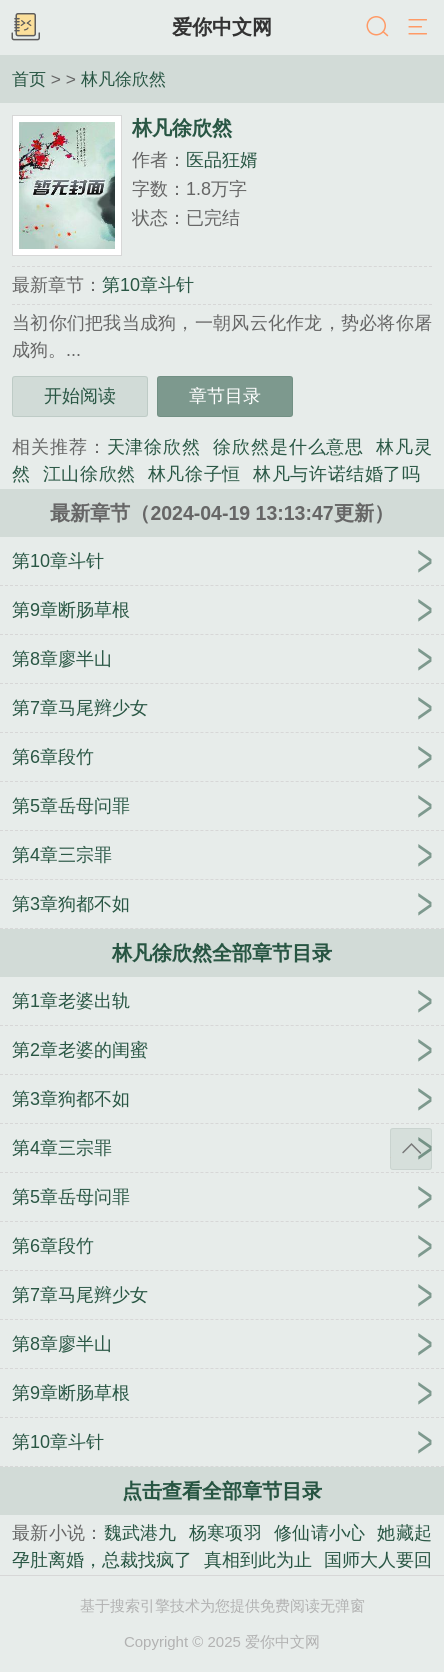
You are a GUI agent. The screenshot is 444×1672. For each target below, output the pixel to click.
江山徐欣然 (89, 474)
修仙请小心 (320, 1533)
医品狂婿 (222, 160)
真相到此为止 (258, 1560)
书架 (25, 28)
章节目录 (225, 396)
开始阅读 (80, 396)
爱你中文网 (222, 27)
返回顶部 (411, 1149)
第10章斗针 (148, 285)
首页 (29, 79)
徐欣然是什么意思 (288, 447)
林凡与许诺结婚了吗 (336, 474)
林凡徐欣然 (123, 79)
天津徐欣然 (154, 447)
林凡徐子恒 (194, 474)
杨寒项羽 (225, 1533)
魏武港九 (140, 1533)
